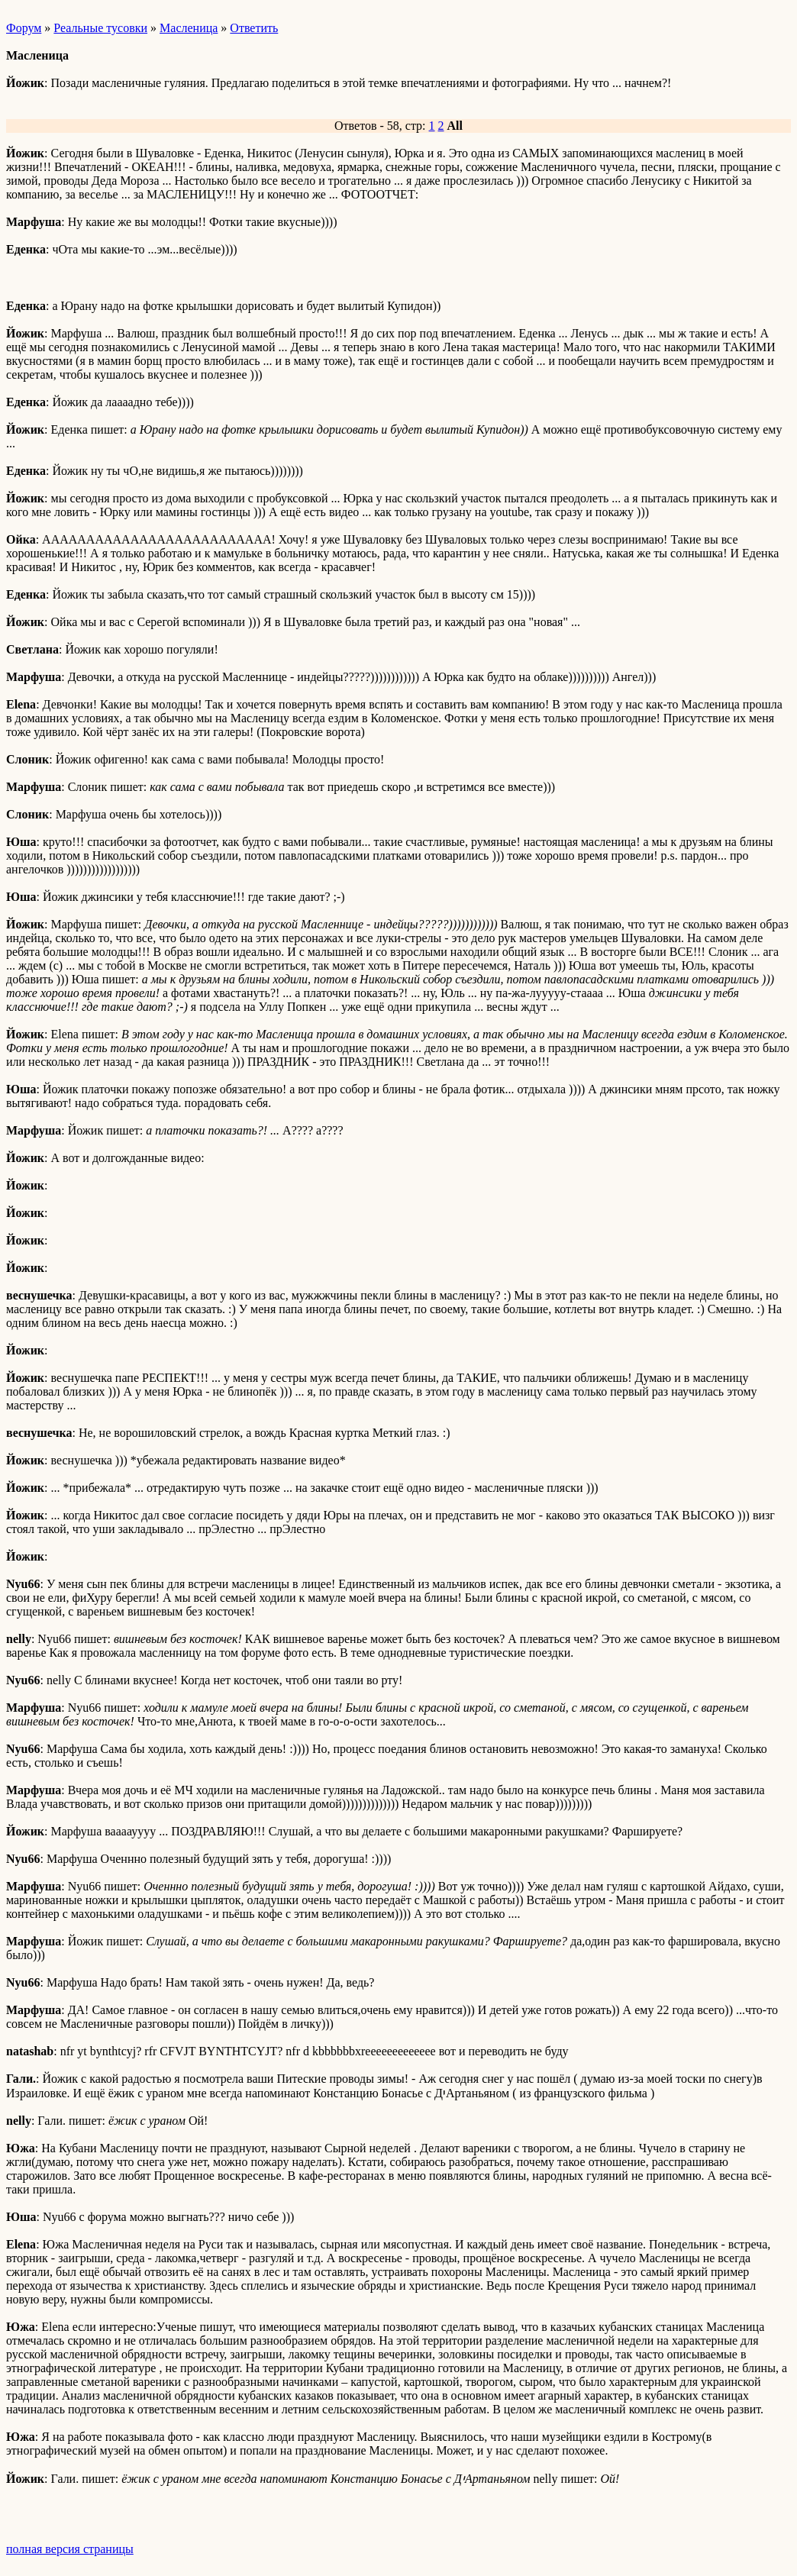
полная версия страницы (70, 2548)
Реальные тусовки (100, 27)
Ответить (254, 27)
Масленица (189, 27)
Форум (23, 27)
